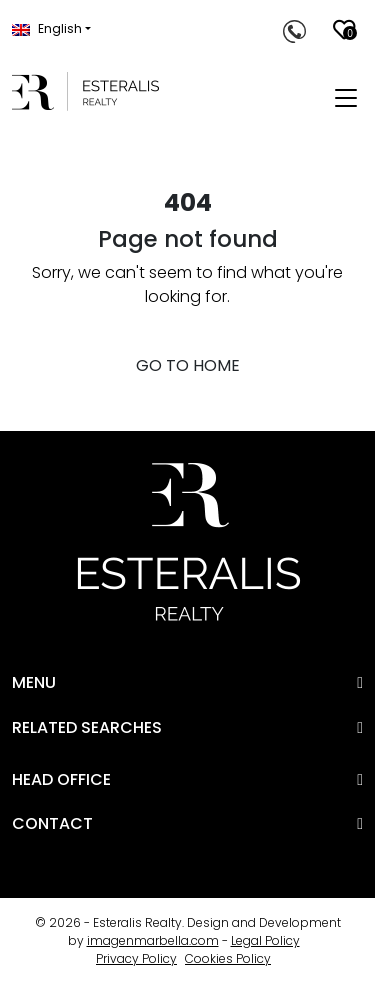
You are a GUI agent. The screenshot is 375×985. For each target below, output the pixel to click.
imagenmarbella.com (153, 940)
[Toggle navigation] (346, 99)
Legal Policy (265, 940)
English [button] (47, 28)
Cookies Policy (228, 958)
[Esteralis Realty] (86, 91)
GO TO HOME (188, 365)
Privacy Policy (136, 958)
